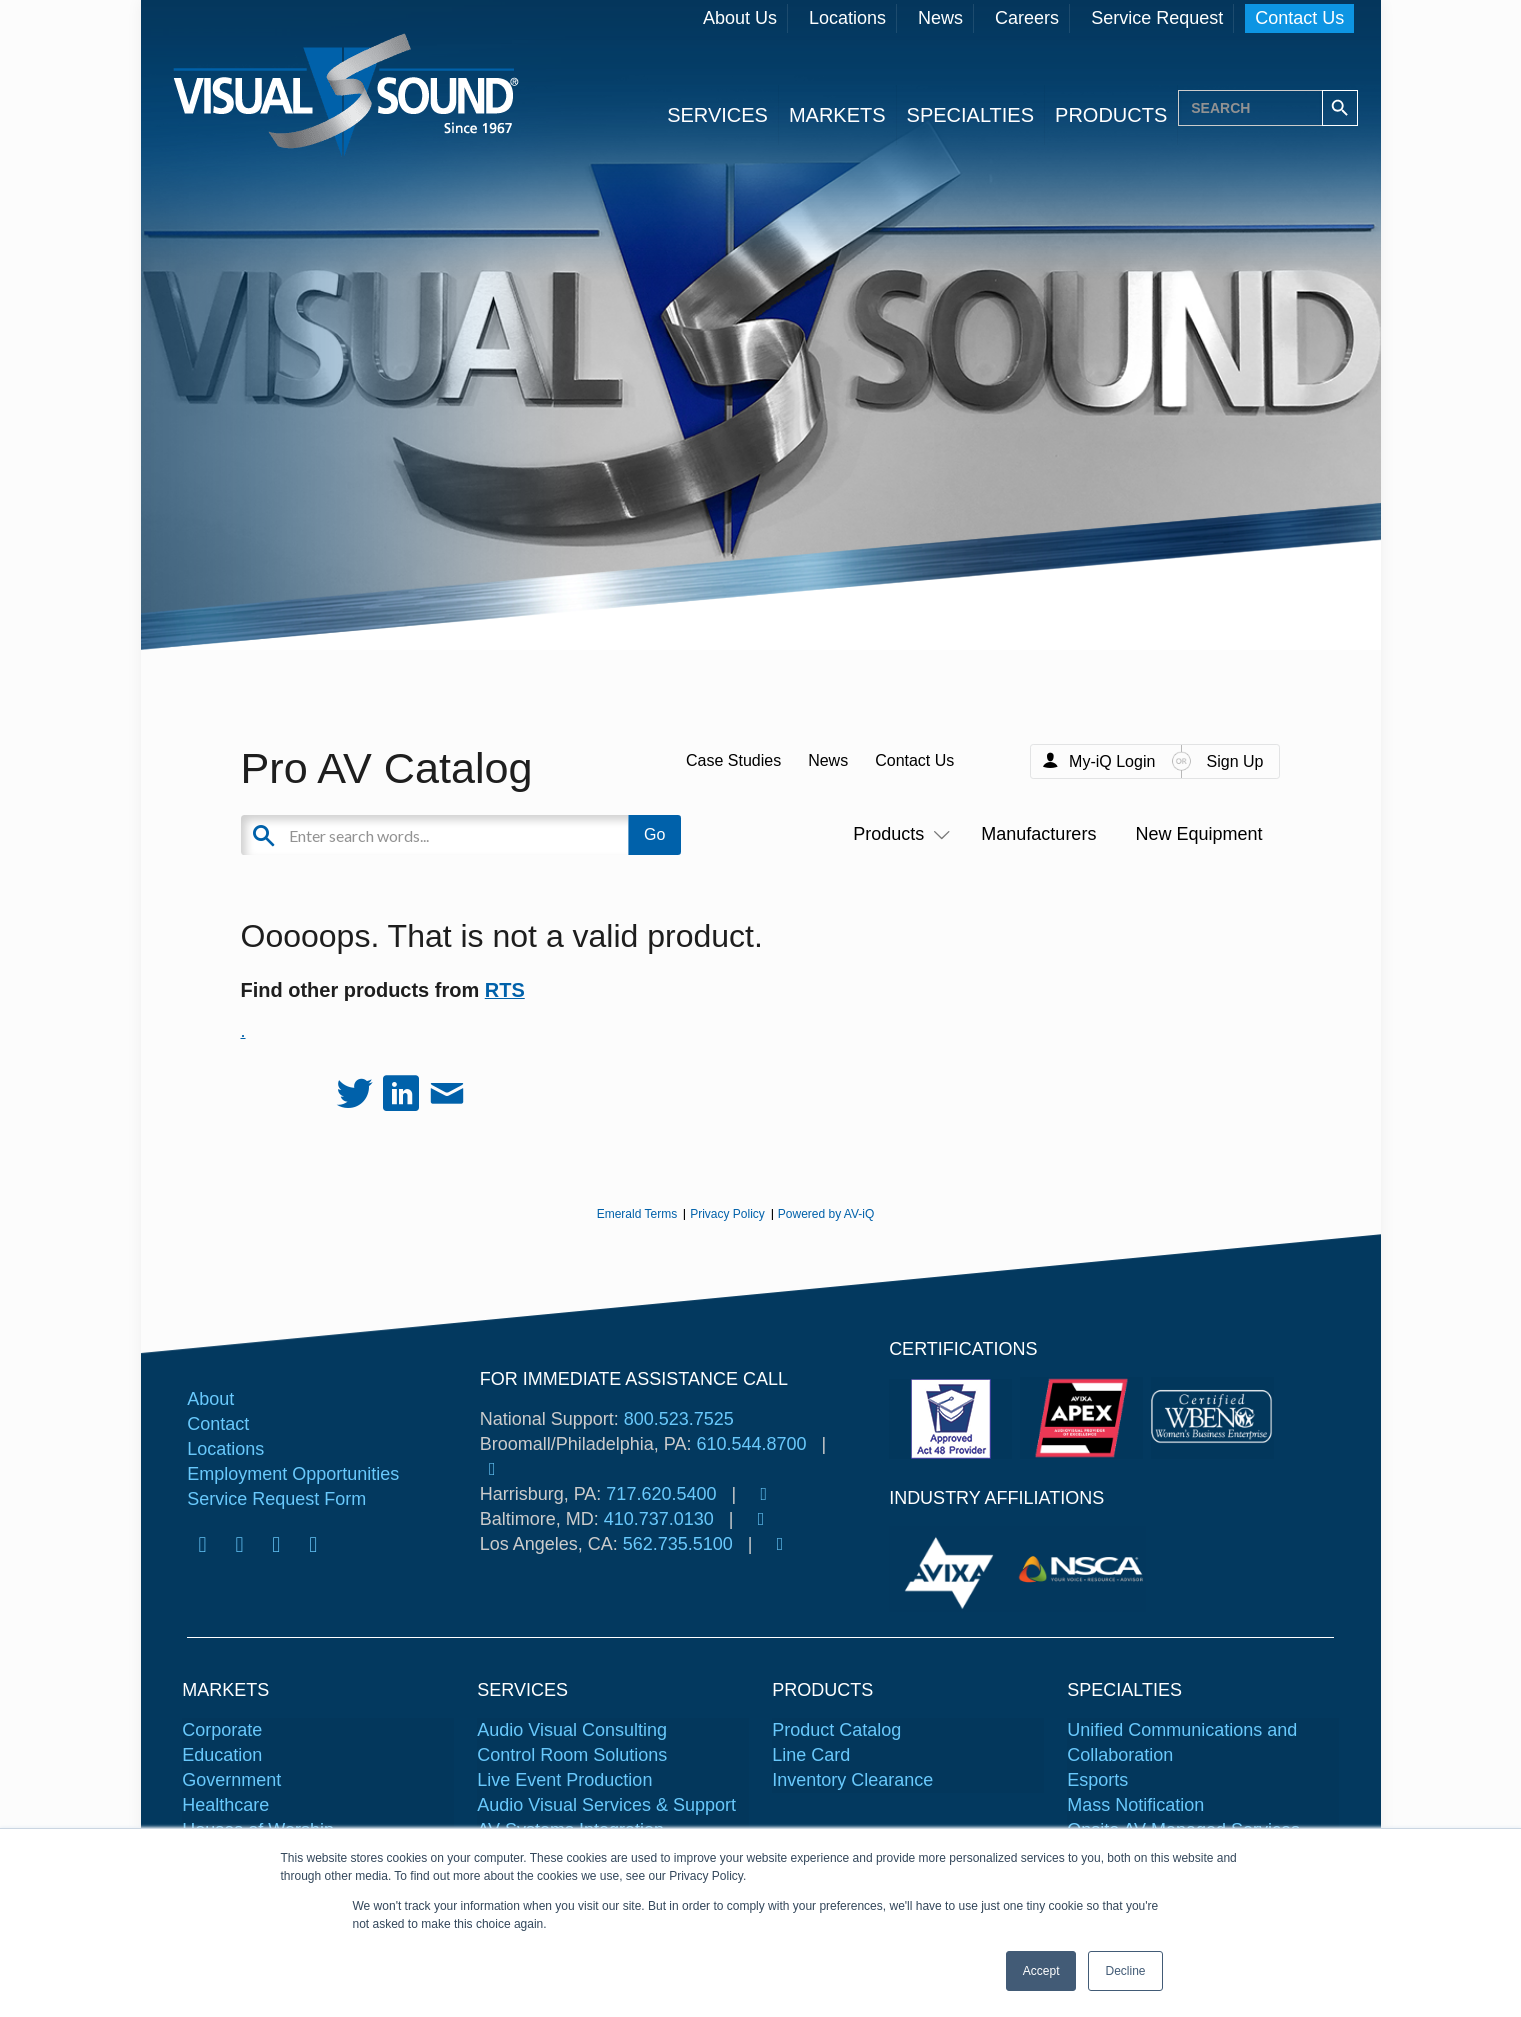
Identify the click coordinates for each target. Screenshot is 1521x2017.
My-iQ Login (1112, 761)
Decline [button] (1125, 1971)
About (210, 1399)
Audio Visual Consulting (572, 1730)
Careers (1027, 18)
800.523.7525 (679, 1419)
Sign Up (1235, 761)
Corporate (222, 1730)
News (940, 18)
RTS (505, 990)
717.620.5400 (661, 1494)
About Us (740, 18)
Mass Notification (1135, 1805)
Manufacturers (1038, 834)
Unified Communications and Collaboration (1182, 1742)
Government (231, 1780)
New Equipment (1198, 834)
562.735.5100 (678, 1544)
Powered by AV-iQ (826, 1214)
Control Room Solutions (572, 1755)
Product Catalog (836, 1730)
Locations (847, 18)
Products (897, 834)
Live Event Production (564, 1780)
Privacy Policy (727, 1214)
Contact (218, 1424)
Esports (1097, 1780)
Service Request (1157, 18)
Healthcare (225, 1805)
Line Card (811, 1755)
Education (222, 1755)
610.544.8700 (751, 1444)
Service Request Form (276, 1499)
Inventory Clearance (852, 1780)
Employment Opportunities (293, 1474)
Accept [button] (1041, 1971)
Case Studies (733, 760)
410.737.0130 (659, 1519)
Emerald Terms (637, 1214)
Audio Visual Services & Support (606, 1805)
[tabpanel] (953, 1569)
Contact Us (1299, 18)
